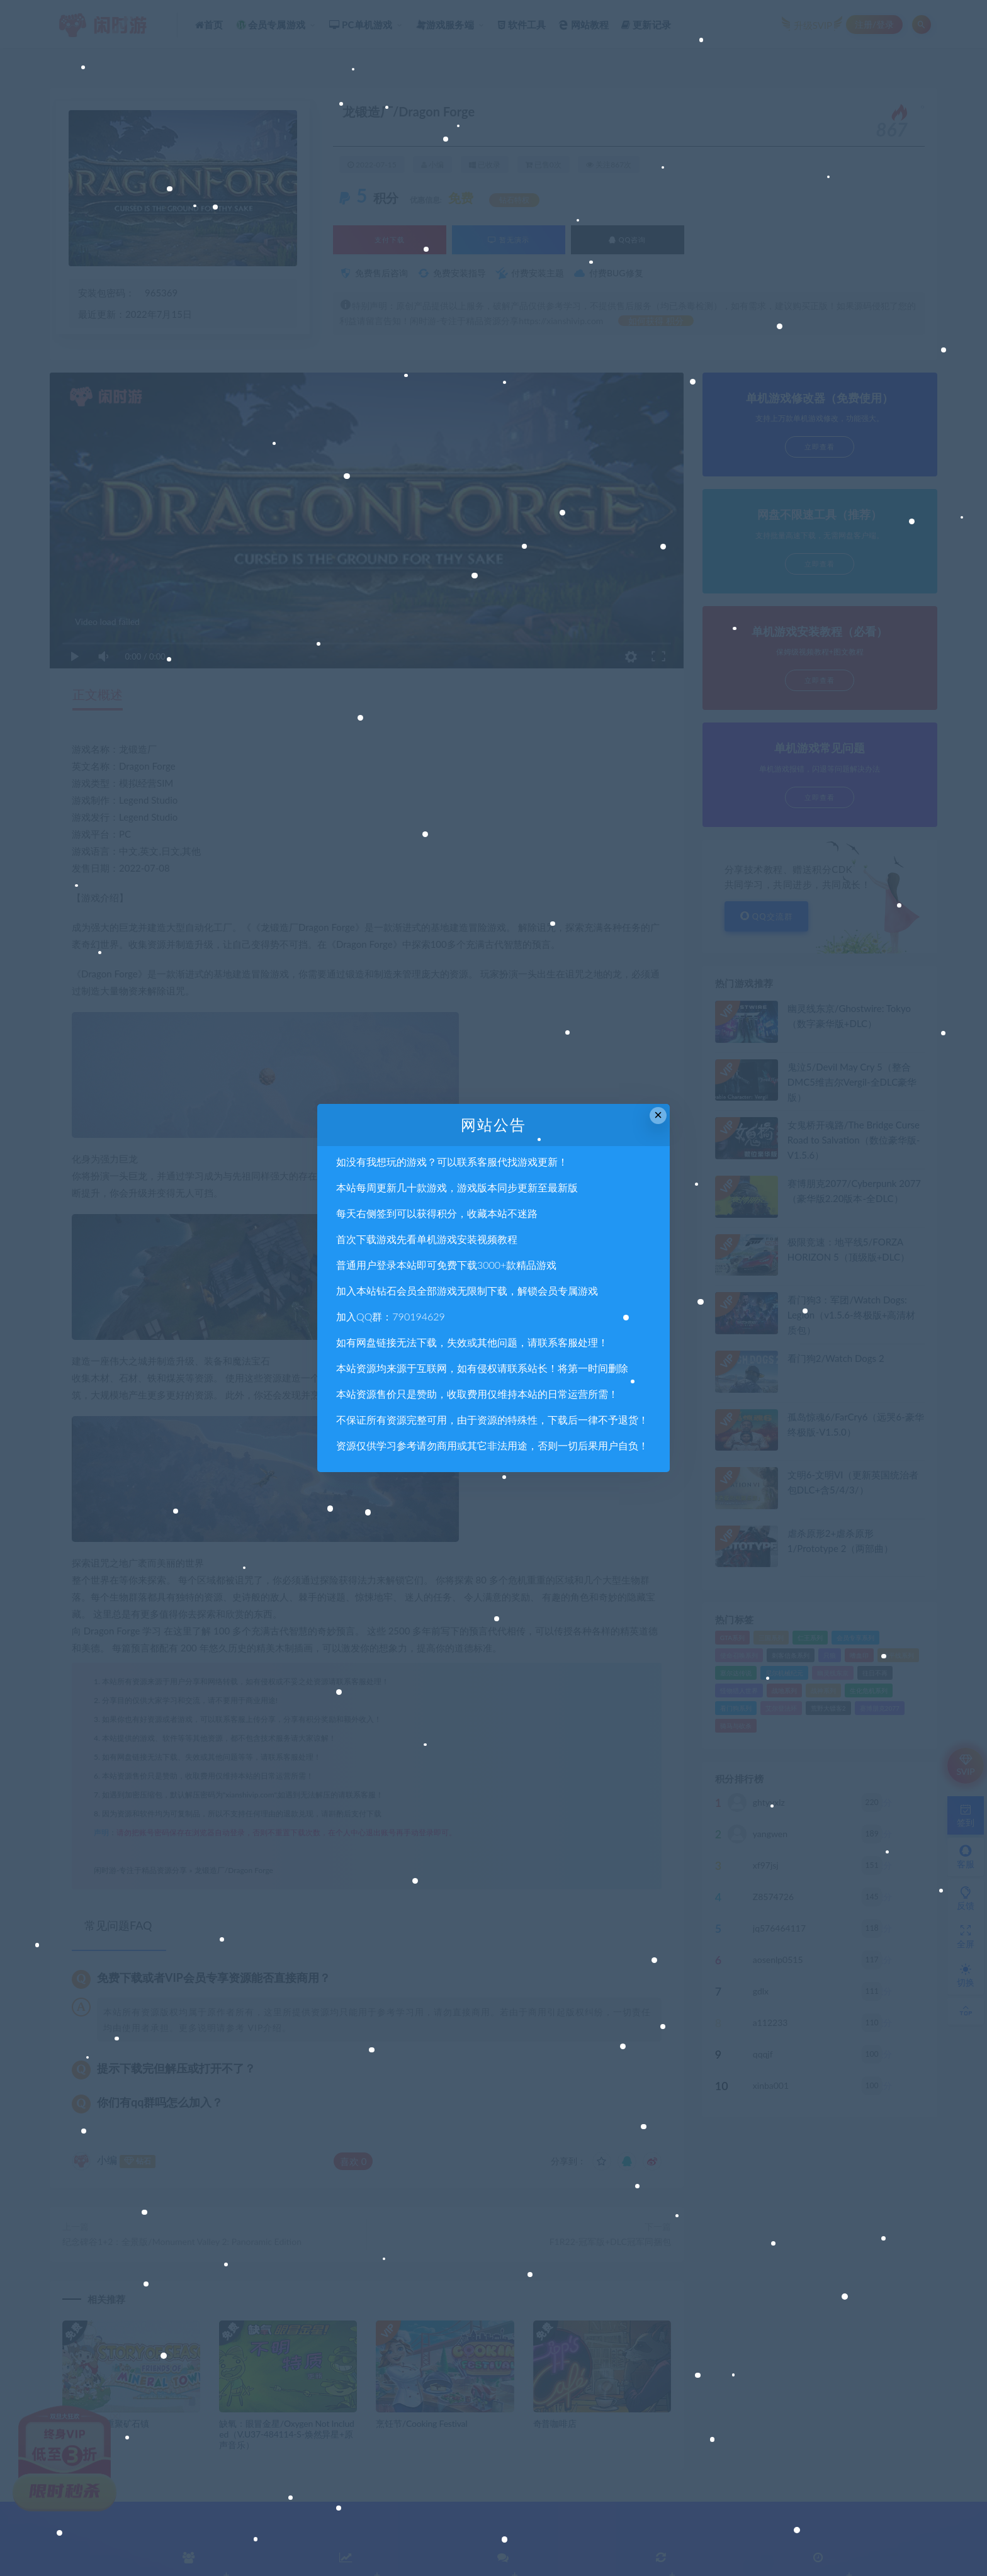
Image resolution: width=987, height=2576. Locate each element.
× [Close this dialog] (658, 1115)
